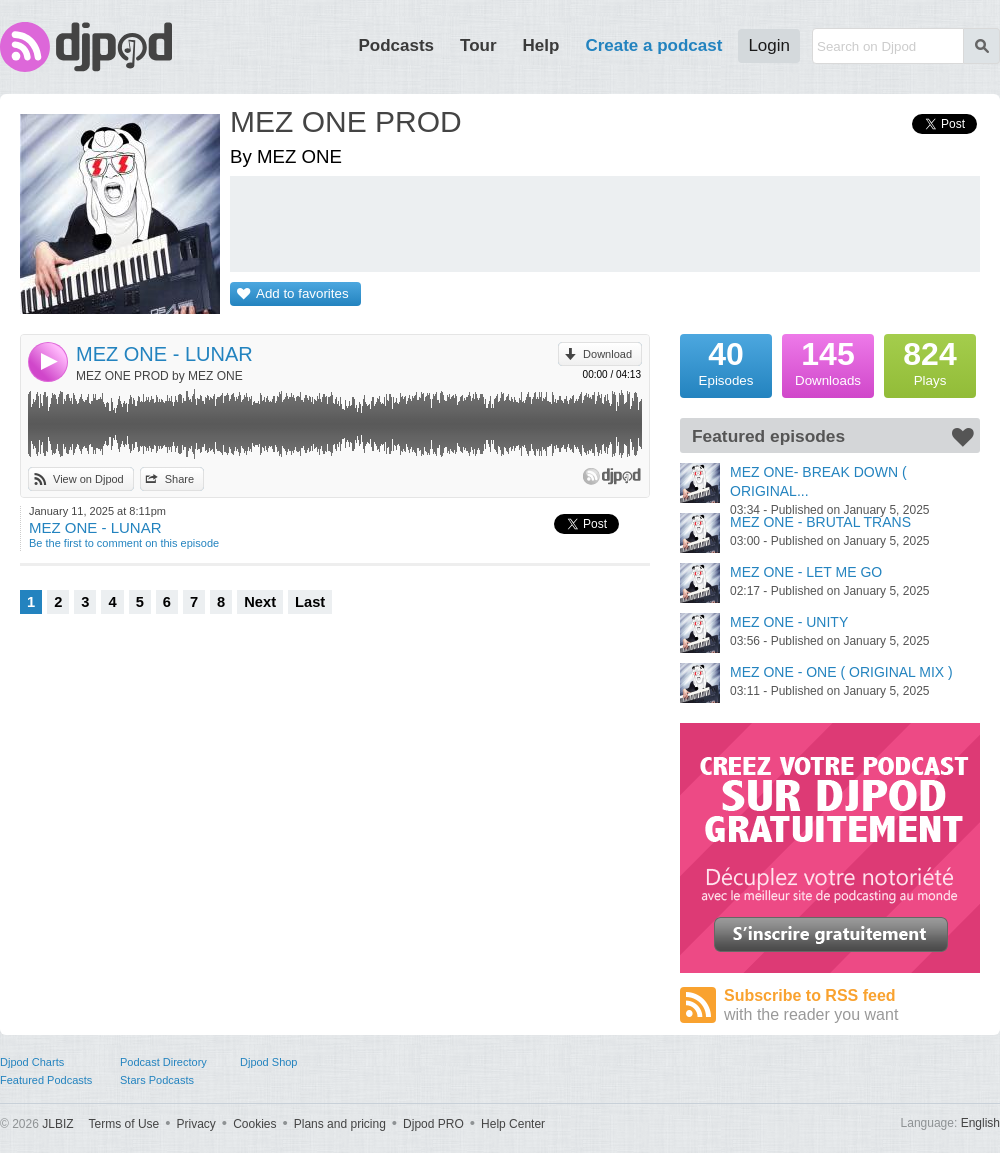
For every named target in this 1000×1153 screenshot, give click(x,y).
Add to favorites (302, 293)
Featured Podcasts (46, 1080)
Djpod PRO (433, 1124)
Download (607, 354)
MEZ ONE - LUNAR (164, 354)
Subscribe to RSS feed (852, 1005)
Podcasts (396, 45)
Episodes (726, 361)
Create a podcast (653, 45)
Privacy (196, 1124)
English (980, 1123)
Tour (478, 45)
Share (179, 479)
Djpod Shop (269, 1062)
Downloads (828, 361)
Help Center (513, 1124)
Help (541, 45)
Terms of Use (124, 1124)
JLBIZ (57, 1124)
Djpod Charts (32, 1062)
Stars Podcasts (157, 1080)
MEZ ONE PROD (346, 121)
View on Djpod (88, 479)
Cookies (254, 1124)
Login (769, 45)
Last (310, 602)
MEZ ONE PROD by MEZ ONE (159, 376)
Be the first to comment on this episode (124, 543)
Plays (930, 361)
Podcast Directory (163, 1062)
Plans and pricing (340, 1124)
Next (260, 602)
